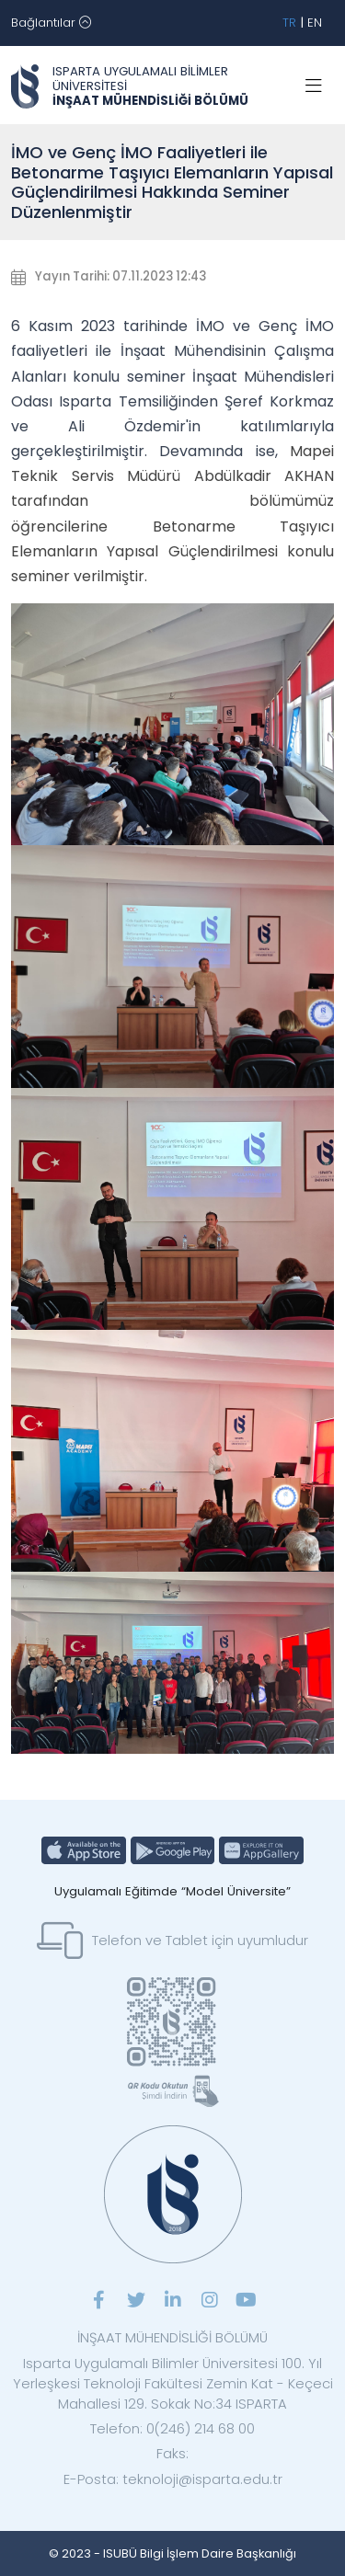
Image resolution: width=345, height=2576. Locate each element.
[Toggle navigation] (51, 23)
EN (314, 22)
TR (289, 22)
